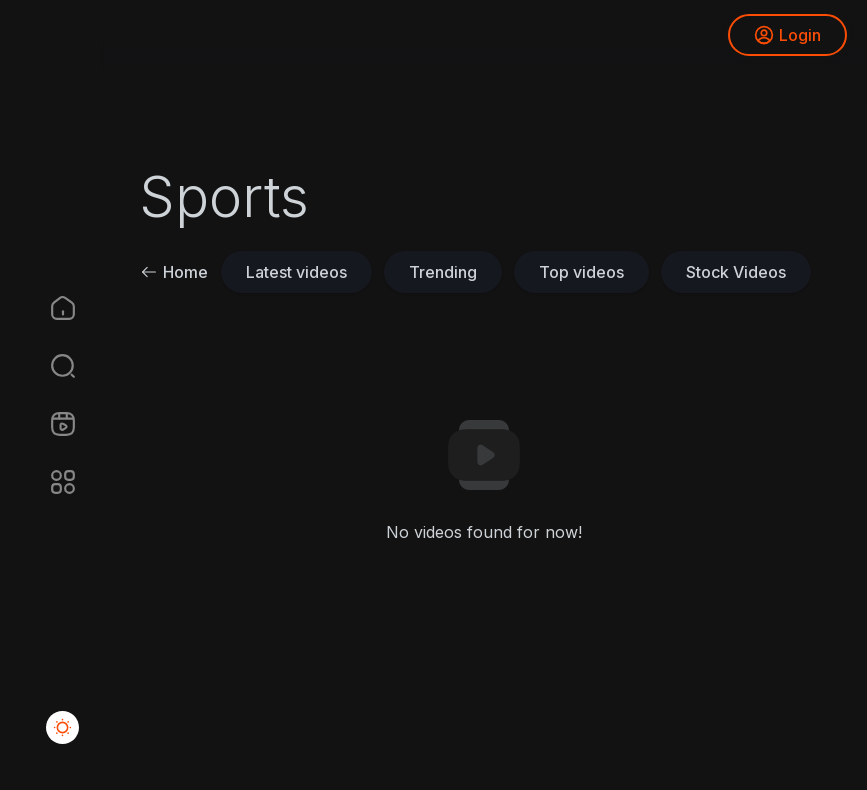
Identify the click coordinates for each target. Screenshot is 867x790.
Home (174, 272)
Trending (443, 272)
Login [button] (787, 35)
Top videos (581, 272)
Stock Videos (736, 272)
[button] (50, 366)
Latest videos (296, 272)
